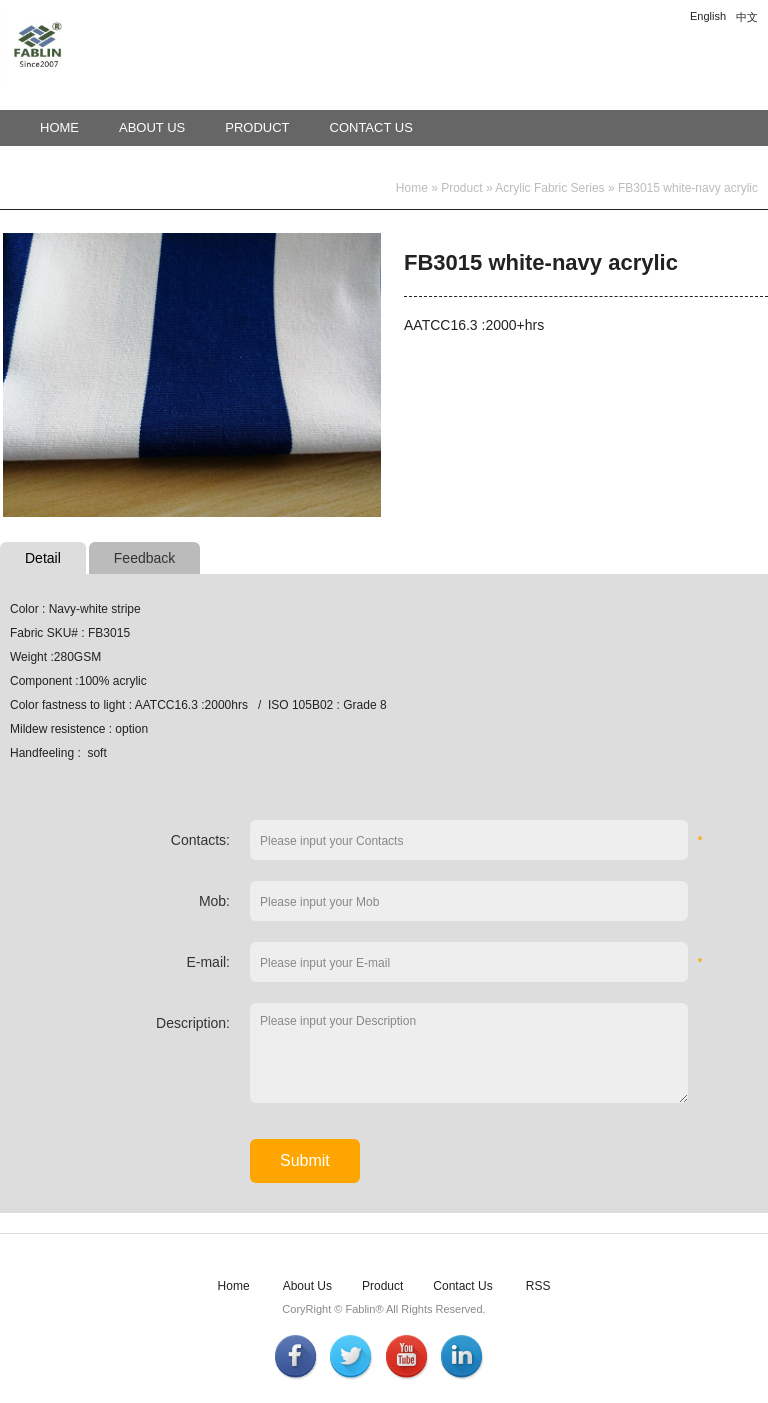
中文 (747, 17)
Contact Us (371, 127)
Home (59, 127)
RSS (538, 1286)
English (708, 16)
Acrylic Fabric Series (549, 188)
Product (257, 127)
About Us (152, 127)
